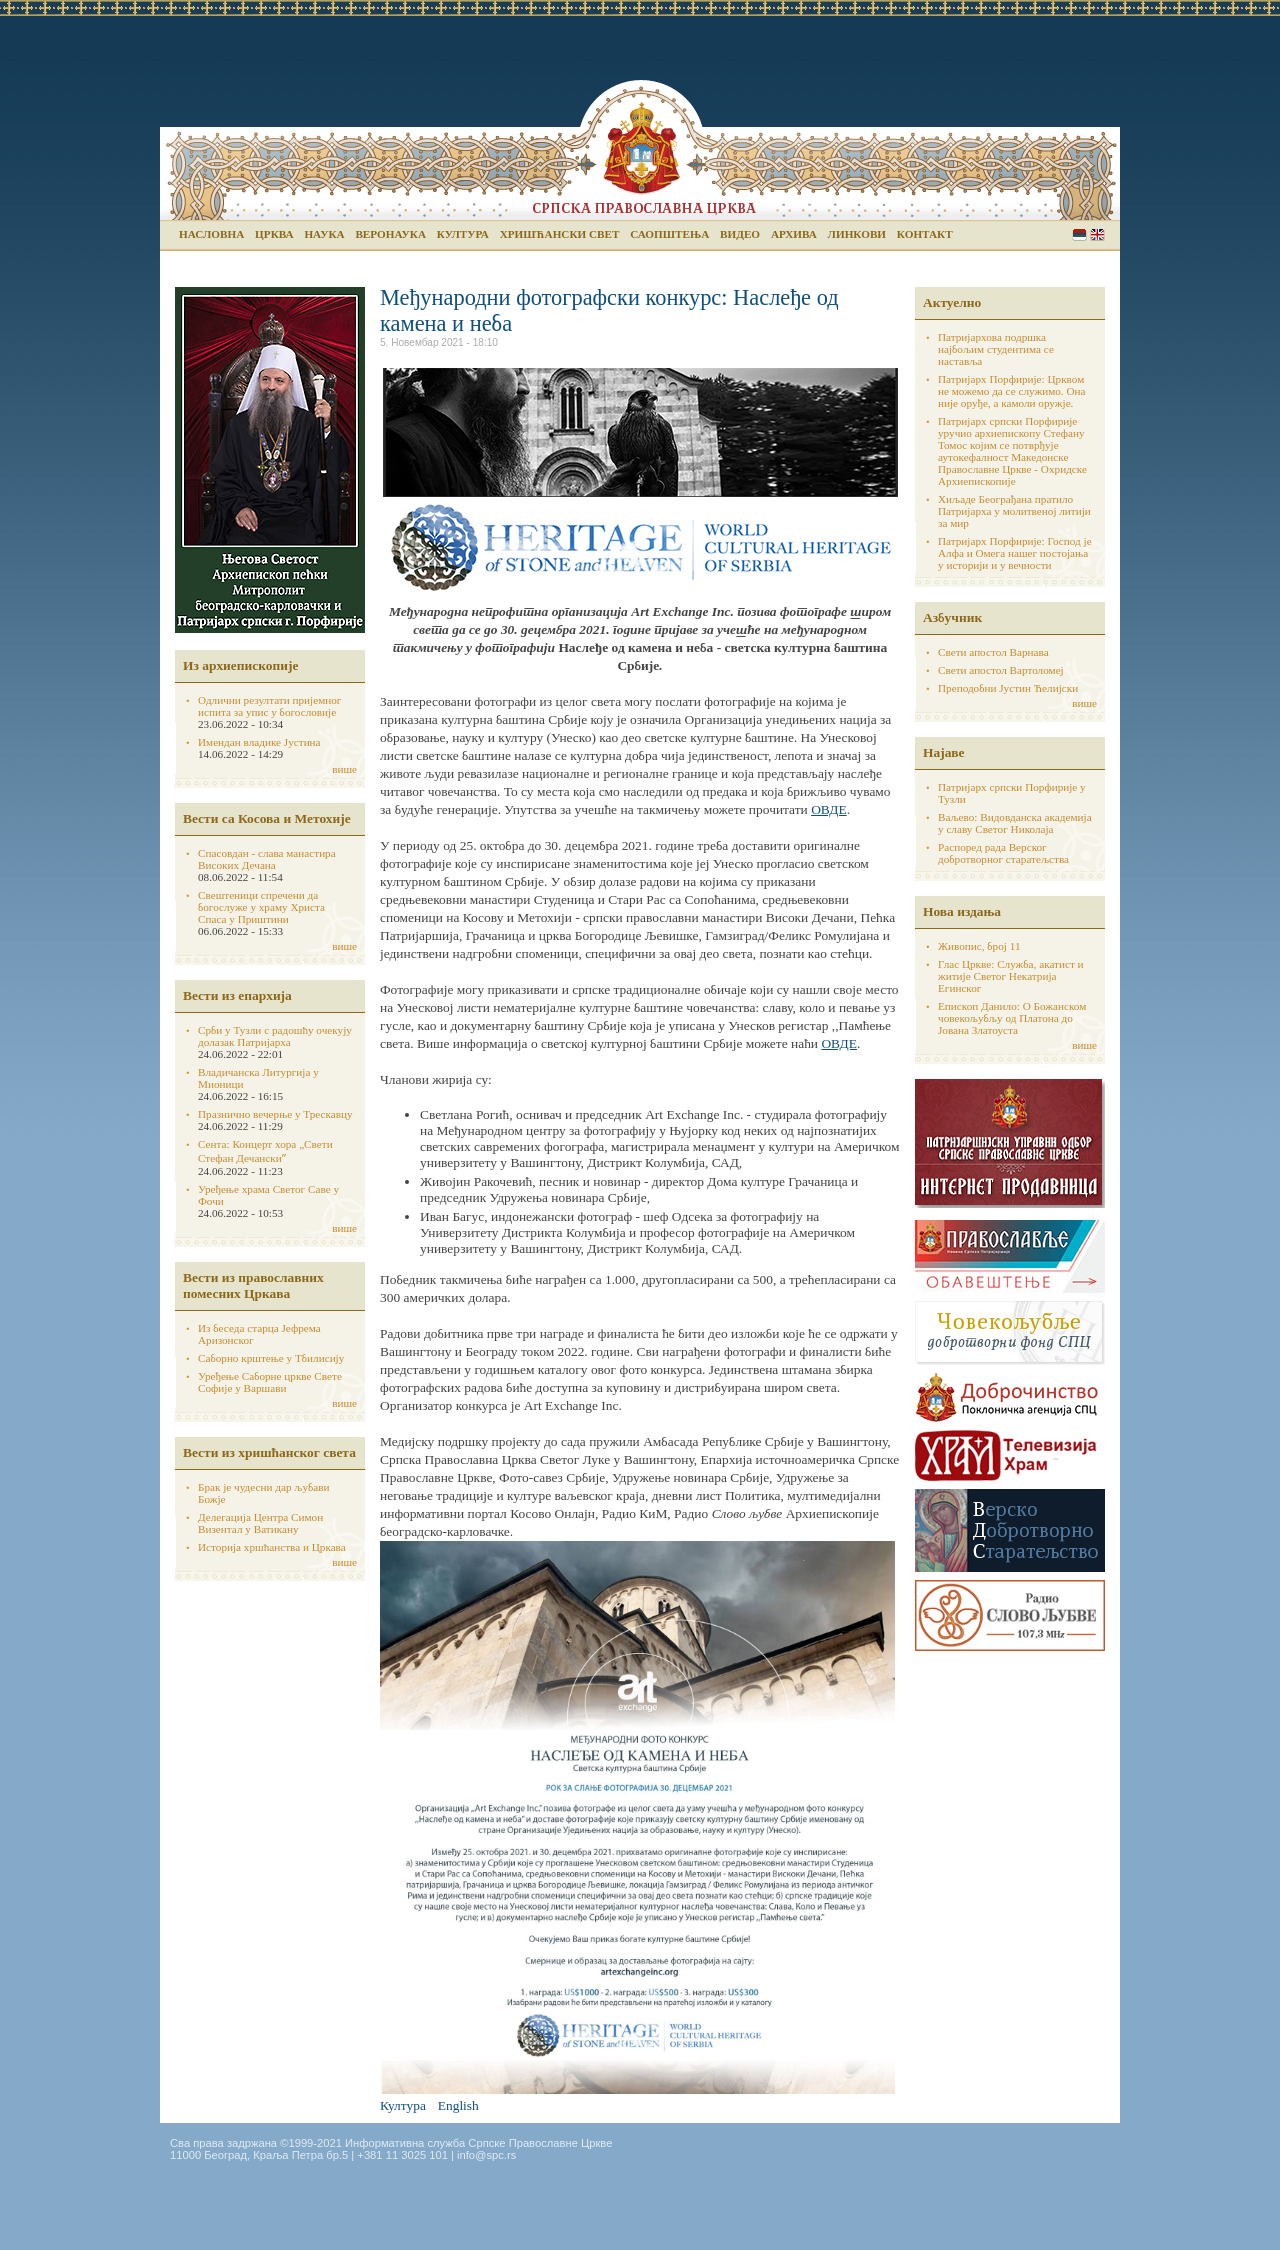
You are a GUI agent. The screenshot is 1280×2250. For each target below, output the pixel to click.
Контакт (925, 234)
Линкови (857, 234)
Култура (463, 234)
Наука (324, 234)
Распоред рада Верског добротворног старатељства (1003, 853)
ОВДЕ (829, 809)
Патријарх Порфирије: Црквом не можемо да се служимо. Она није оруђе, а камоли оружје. (1012, 391)
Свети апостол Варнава (993, 652)
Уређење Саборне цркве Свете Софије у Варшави (270, 1382)
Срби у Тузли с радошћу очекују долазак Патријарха (275, 1036)
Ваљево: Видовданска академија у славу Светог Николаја (1015, 823)
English (1097, 234)
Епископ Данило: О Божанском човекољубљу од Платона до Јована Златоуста (1012, 1018)
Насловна (211, 234)
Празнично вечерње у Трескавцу (275, 1114)
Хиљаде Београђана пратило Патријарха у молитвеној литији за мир (1014, 511)
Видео (740, 234)
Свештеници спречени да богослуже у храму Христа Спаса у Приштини (261, 907)
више (344, 769)
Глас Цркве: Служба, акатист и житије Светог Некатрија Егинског (1011, 976)
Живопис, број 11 (979, 946)
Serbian (1079, 234)
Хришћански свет (560, 234)
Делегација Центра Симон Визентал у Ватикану (260, 1523)
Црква (274, 234)
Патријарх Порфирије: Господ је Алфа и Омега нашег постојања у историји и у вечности (1015, 553)
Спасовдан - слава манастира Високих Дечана (267, 859)
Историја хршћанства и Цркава (272, 1547)
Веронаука (390, 234)
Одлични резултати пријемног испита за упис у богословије (269, 706)
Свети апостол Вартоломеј (1001, 670)
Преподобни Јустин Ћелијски (1008, 688)
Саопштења (669, 234)
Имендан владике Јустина (259, 742)
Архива (794, 234)
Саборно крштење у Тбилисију (271, 1358)
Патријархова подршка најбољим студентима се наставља (996, 349)
